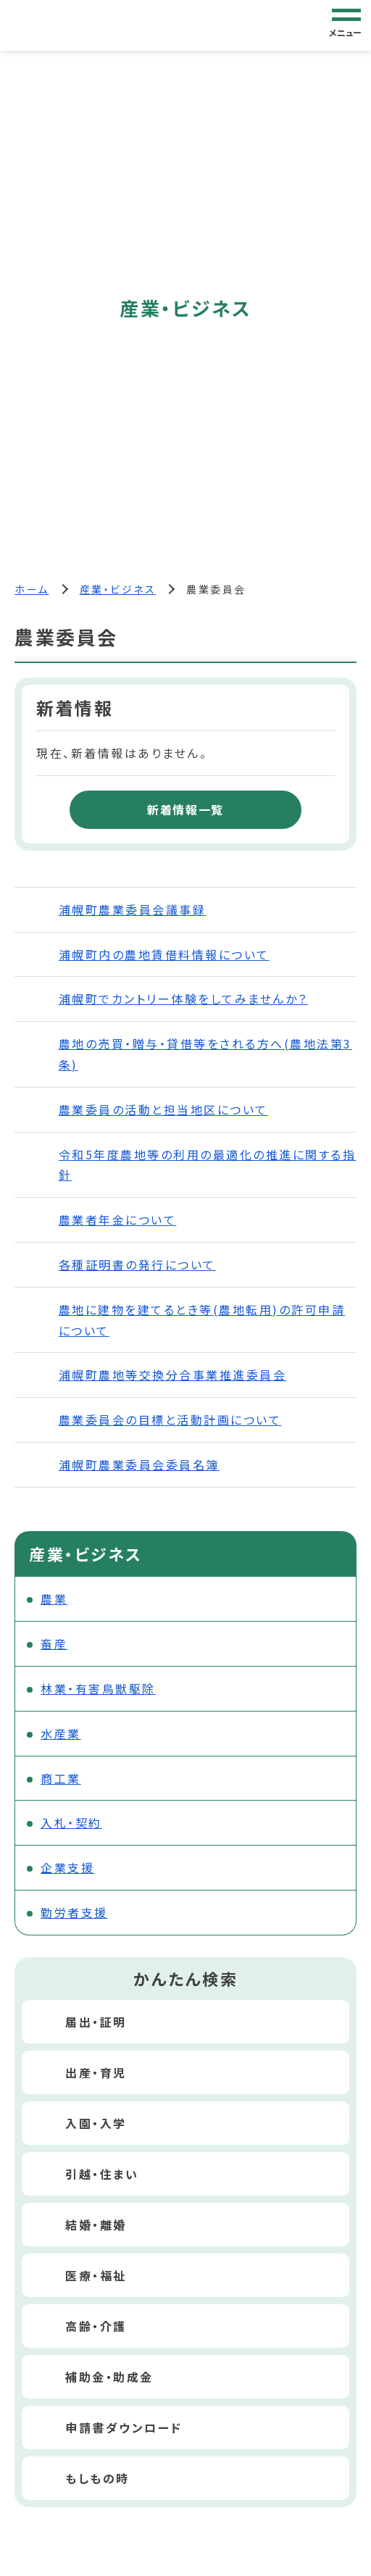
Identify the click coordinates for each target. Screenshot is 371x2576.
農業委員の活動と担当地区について (163, 1109)
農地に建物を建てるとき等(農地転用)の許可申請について (202, 1320)
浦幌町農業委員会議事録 (133, 909)
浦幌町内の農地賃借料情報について (164, 954)
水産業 (61, 1733)
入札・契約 (71, 1822)
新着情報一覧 (185, 809)
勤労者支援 (74, 1912)
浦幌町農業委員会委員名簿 (139, 1464)
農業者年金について (118, 1219)
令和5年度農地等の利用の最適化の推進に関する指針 (208, 1165)
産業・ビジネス (118, 589)
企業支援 (67, 1867)
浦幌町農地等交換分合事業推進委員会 (173, 1374)
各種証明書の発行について (137, 1264)
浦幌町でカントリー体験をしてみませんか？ (183, 998)
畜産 (54, 1643)
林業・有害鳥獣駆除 (98, 1688)
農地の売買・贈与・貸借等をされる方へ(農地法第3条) (205, 1054)
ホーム (31, 589)
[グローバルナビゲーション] (346, 24)
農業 (54, 1598)
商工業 (61, 1778)
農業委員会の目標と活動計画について (170, 1419)
